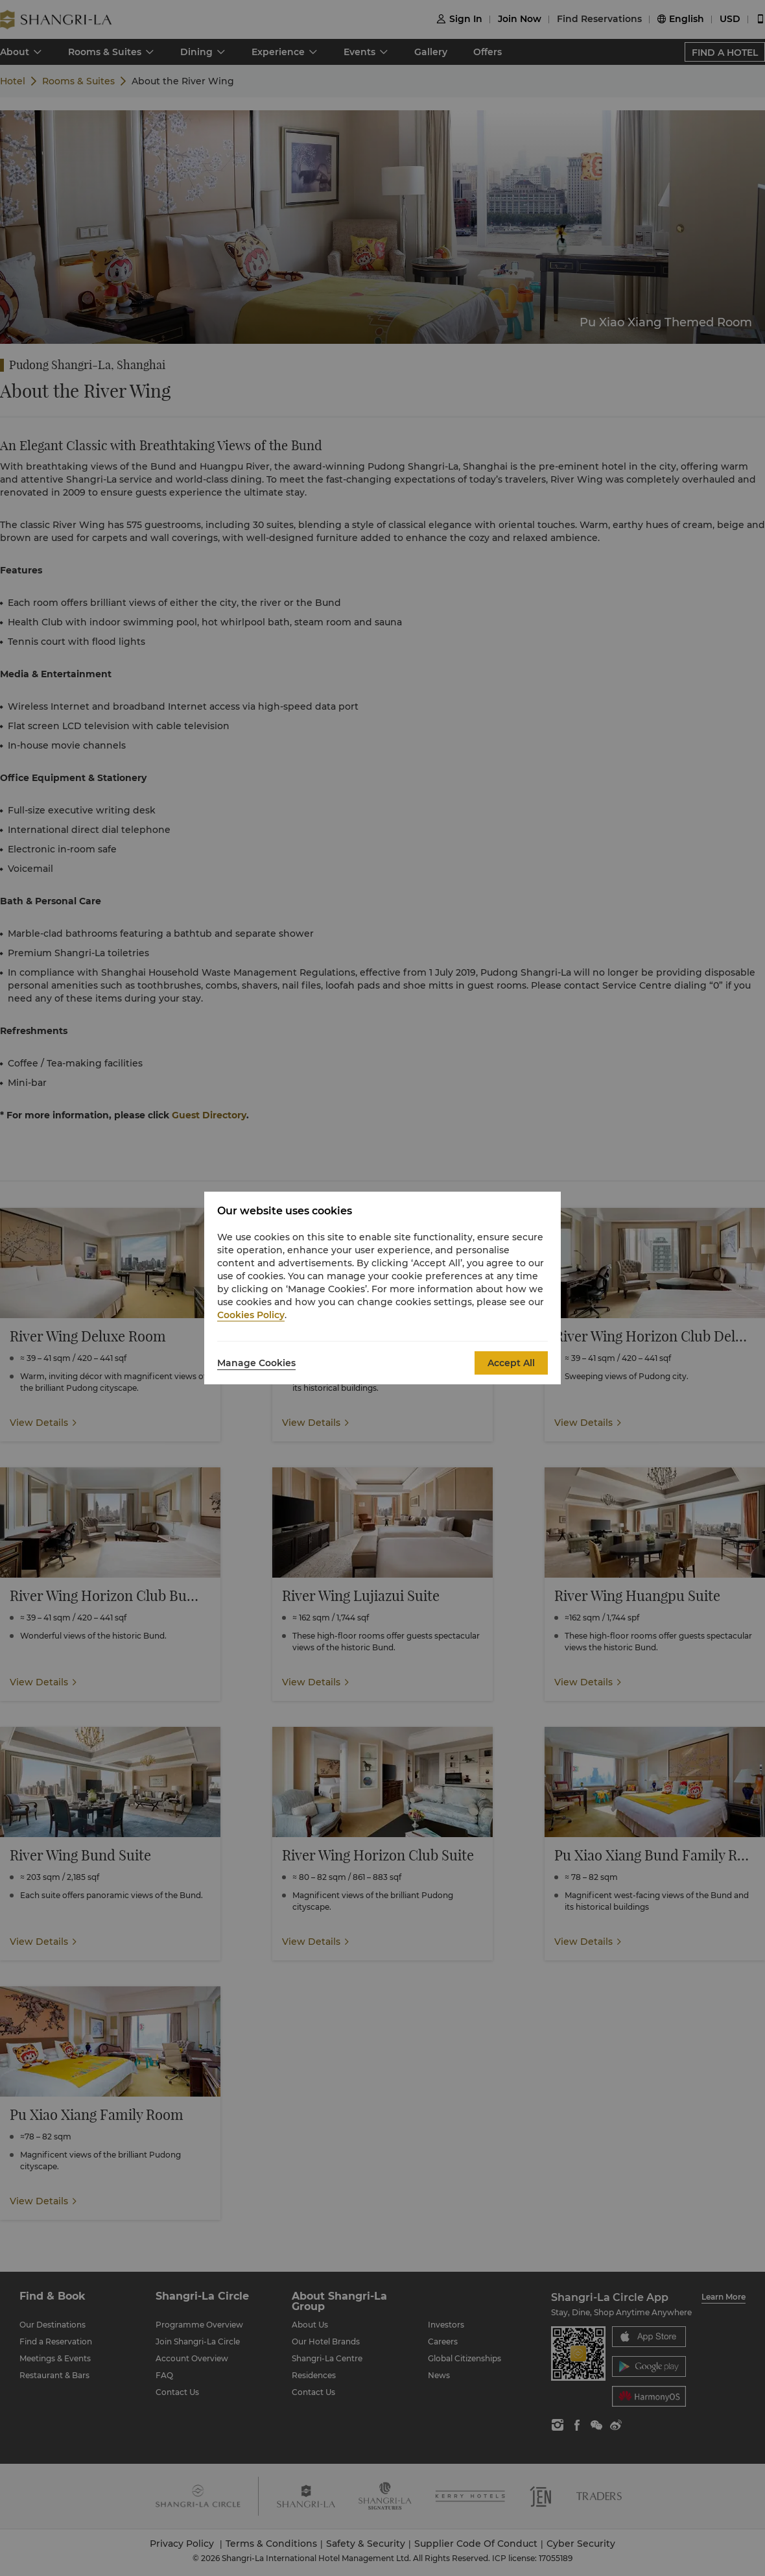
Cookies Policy (251, 1315)
